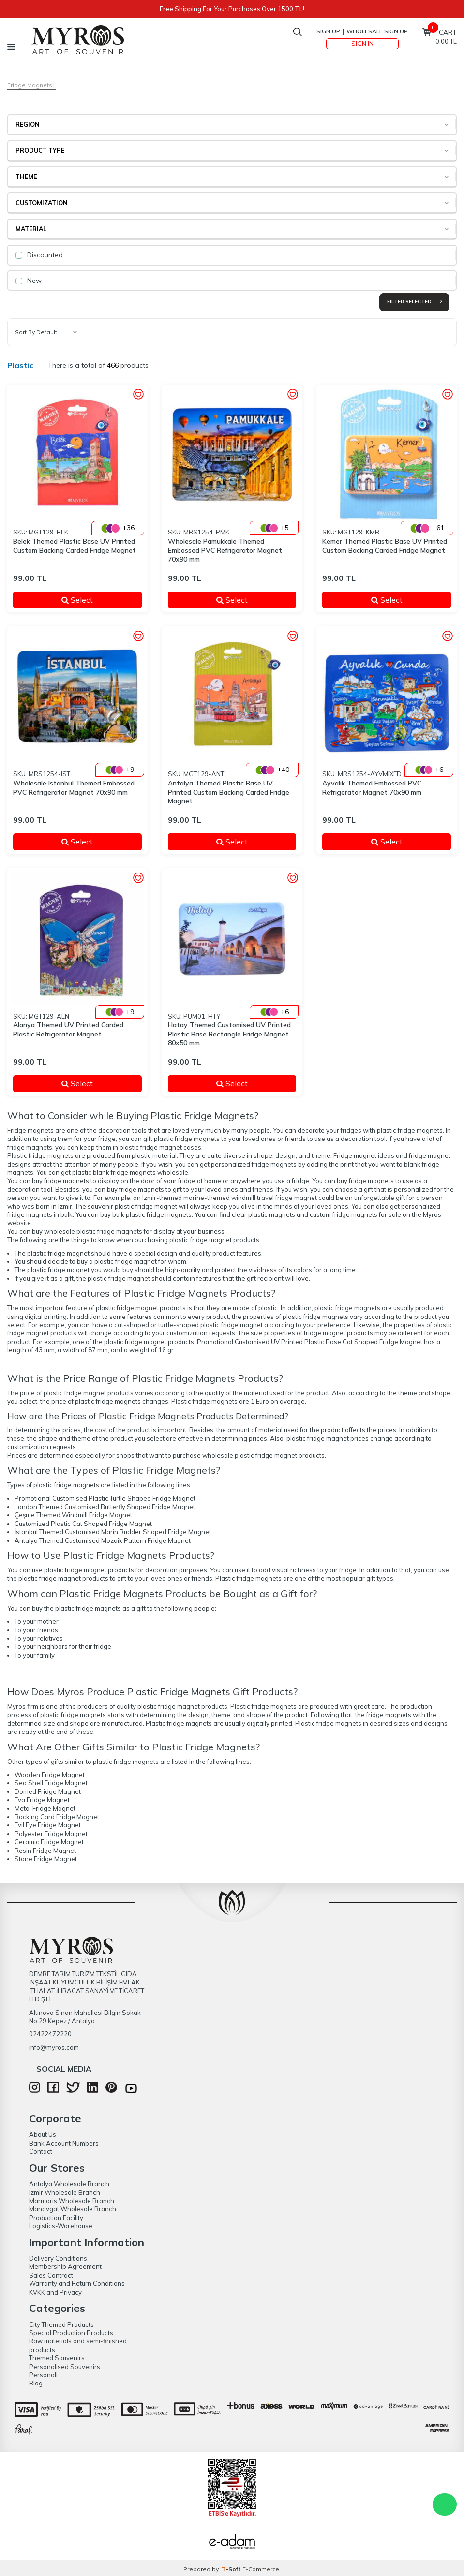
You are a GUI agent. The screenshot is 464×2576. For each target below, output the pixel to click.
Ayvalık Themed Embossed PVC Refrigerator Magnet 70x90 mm (371, 788)
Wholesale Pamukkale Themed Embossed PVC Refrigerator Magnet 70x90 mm (225, 550)
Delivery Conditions (58, 2258)
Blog (36, 2383)
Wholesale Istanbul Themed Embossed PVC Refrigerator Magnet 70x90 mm (74, 788)
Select (95, 600)
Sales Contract (51, 2275)
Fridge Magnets (29, 85)
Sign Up (328, 31)
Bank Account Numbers (64, 2143)
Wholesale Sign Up (377, 31)
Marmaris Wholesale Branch (71, 2201)
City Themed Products (61, 2324)
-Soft (232, 2569)
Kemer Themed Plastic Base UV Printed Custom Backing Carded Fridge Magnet (384, 546)
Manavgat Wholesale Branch (72, 2209)
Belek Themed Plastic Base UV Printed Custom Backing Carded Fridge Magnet (74, 546)
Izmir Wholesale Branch (64, 2192)
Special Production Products (71, 2333)
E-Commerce (260, 2569)
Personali (43, 2375)
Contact (40, 2151)
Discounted (39, 255)
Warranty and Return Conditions (77, 2283)
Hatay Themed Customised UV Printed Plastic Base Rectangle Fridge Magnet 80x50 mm (229, 1034)
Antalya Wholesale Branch (69, 2184)
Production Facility (56, 2217)
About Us (42, 2134)
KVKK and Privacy (55, 2292)
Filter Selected (414, 301)
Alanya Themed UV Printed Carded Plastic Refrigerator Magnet (68, 1029)
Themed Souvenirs (57, 2358)
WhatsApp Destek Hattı (445, 2504)
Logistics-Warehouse (60, 2226)
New (28, 280)
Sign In (362, 43)
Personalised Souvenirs (64, 2366)
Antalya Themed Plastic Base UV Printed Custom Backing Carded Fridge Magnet (228, 792)
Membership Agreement (65, 2266)
